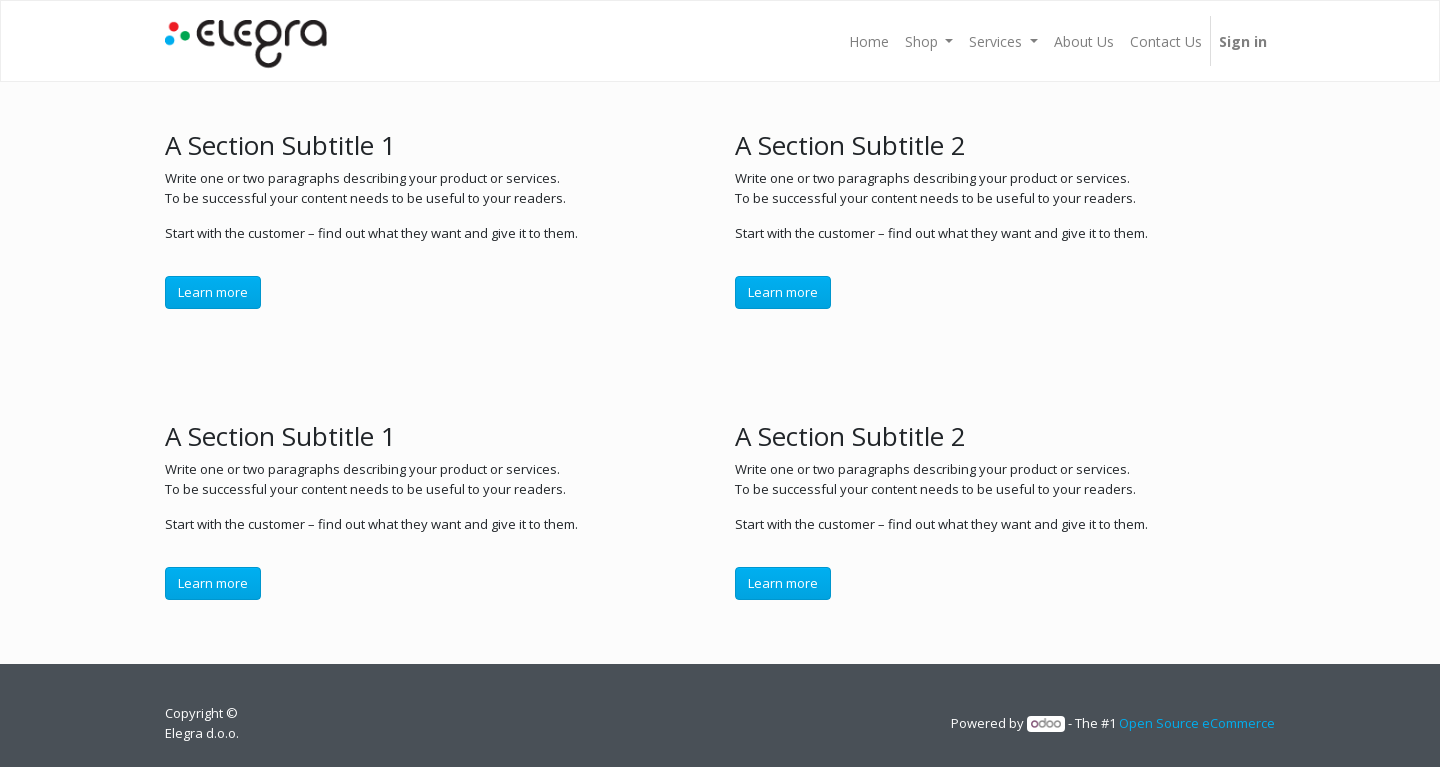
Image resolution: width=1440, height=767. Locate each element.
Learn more (213, 292)
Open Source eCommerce (1197, 723)
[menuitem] (869, 41)
